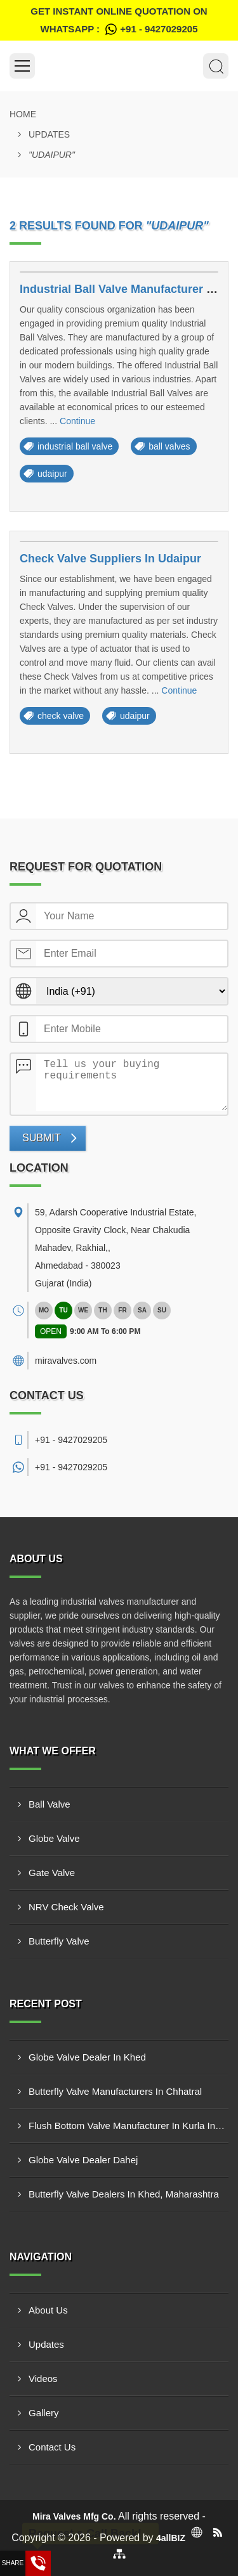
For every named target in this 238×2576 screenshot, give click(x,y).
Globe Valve (54, 1838)
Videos (43, 2378)
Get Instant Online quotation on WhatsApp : (118, 22)
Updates (49, 134)
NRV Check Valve (66, 1906)
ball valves (169, 446)
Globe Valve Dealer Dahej (83, 2159)
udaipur (52, 474)
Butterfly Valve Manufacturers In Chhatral (115, 2091)
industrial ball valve (74, 446)
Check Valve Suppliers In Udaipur (110, 558)
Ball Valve (49, 1804)
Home (23, 114)
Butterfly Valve (59, 1941)
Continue (77, 421)
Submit (41, 1137)
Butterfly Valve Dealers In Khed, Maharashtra (124, 2194)
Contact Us (52, 2447)
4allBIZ (170, 2538)
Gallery (44, 2412)
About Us (48, 2310)
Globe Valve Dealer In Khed (87, 2057)
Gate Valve (52, 1872)
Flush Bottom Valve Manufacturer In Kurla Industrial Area (128, 2125)
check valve (60, 716)
